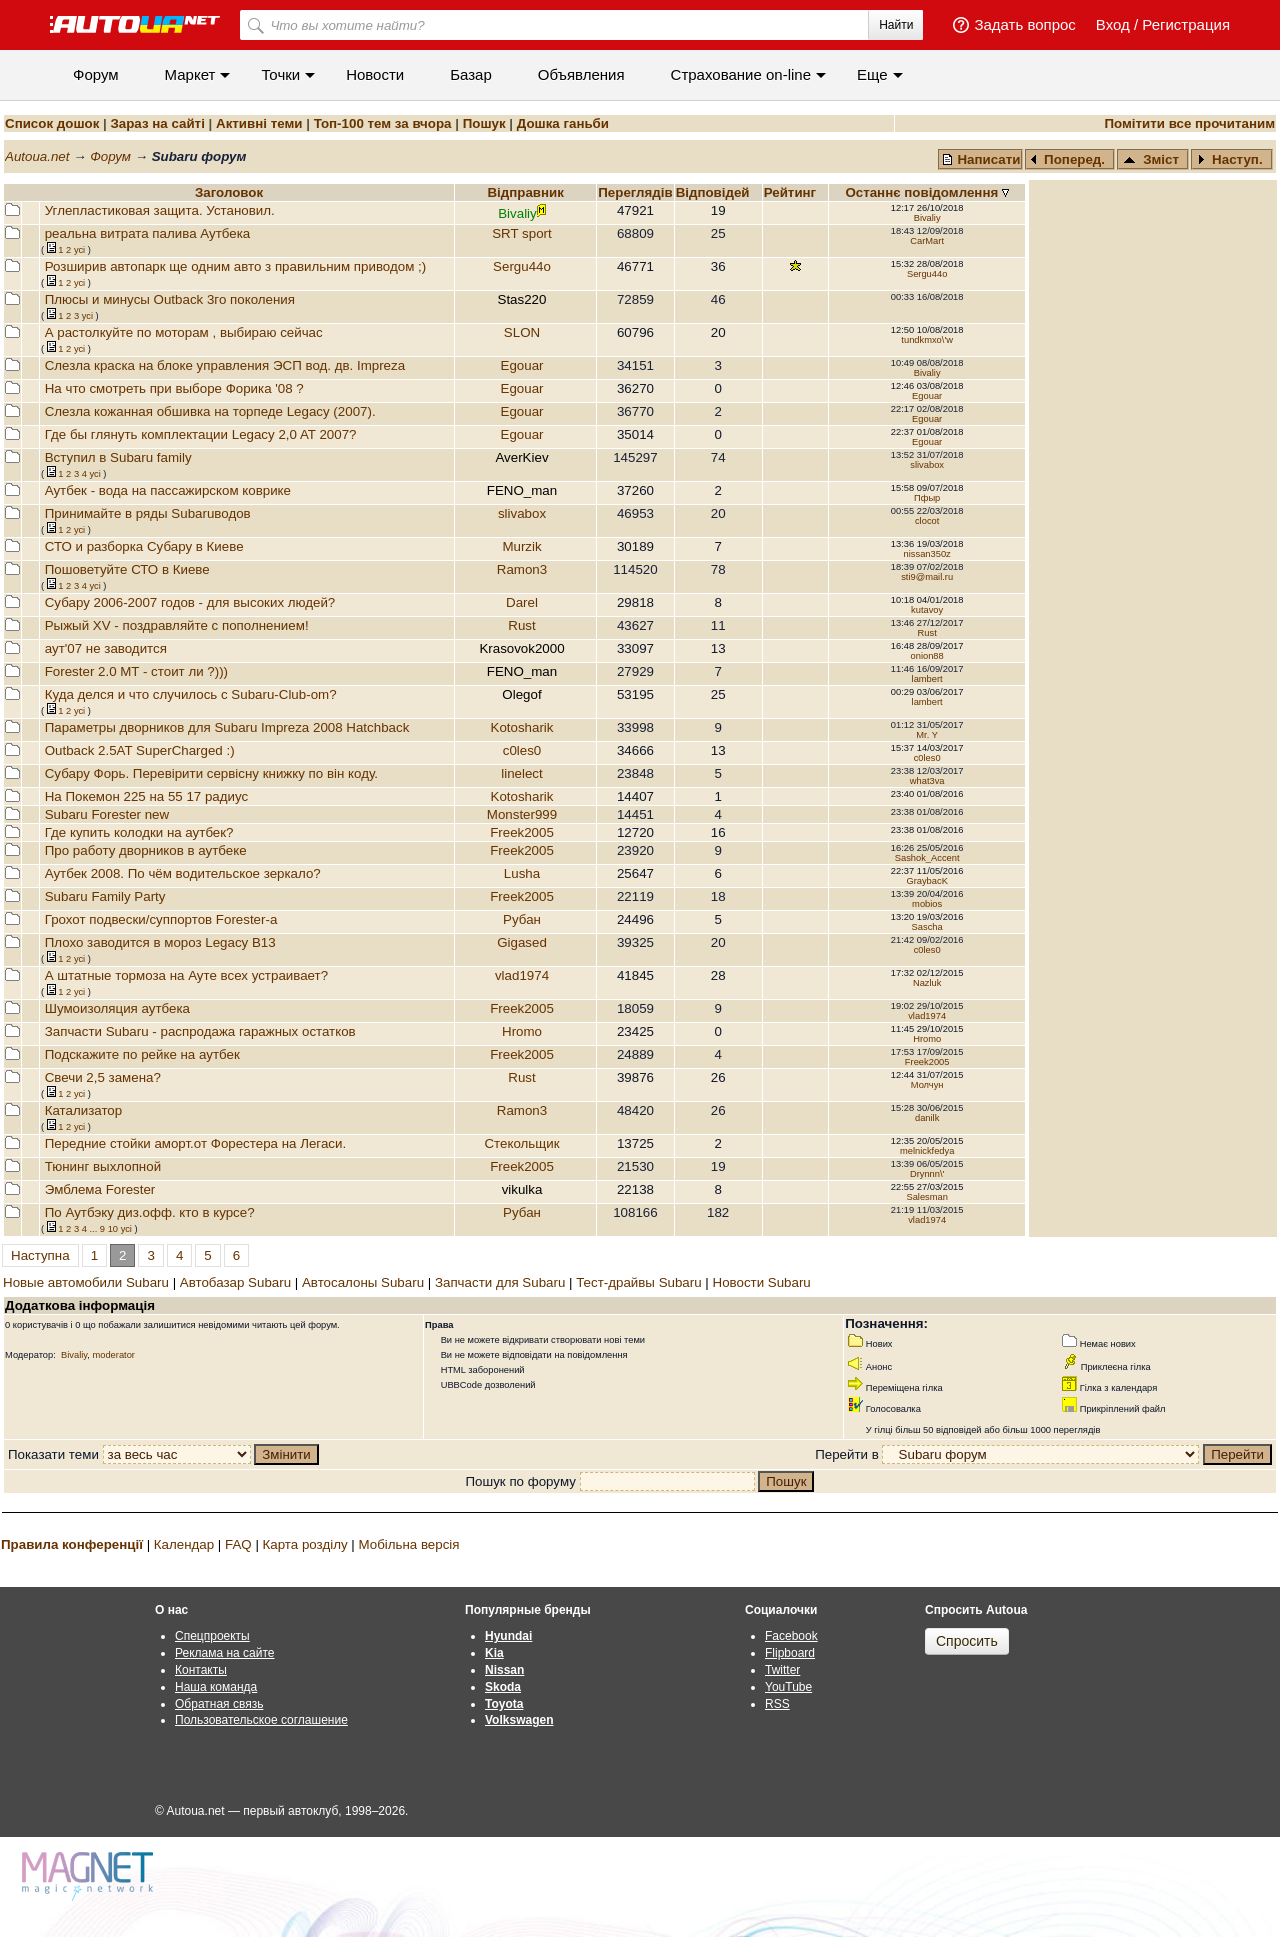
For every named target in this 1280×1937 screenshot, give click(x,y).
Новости (375, 74)
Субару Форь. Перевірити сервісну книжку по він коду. (211, 773)
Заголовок (229, 192)
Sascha (927, 927)
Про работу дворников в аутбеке (146, 850)
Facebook (791, 1636)
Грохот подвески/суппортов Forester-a (161, 919)
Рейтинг (792, 192)
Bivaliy (927, 218)
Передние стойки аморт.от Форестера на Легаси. (195, 1143)
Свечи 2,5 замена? (103, 1077)
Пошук (484, 123)
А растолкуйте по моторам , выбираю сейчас (184, 332)
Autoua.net (37, 156)
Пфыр (927, 498)
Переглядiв (635, 192)
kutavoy (927, 610)
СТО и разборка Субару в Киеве (144, 546)
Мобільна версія (408, 1544)
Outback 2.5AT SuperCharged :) (140, 750)
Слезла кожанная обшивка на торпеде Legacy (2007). (210, 411)
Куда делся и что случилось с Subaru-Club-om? (191, 694)
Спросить (967, 1641)
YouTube (788, 1687)
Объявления (581, 74)
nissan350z (927, 554)
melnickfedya (927, 1151)
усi (79, 250)
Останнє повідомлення (923, 192)
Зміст (1151, 159)
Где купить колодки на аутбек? (139, 832)
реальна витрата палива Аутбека (148, 233)
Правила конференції (72, 1544)
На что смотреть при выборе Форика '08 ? (174, 388)
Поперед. (1068, 159)
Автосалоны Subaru (363, 1282)
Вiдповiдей (715, 192)
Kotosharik (522, 727)
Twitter (782, 1670)
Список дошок (52, 123)
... (93, 1229)
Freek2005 (522, 832)
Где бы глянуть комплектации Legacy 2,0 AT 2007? (201, 434)
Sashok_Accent (927, 858)
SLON (522, 332)
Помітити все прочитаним (1189, 123)
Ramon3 (522, 569)
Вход (1113, 24)
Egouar (522, 365)
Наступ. (1230, 159)
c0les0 (522, 750)
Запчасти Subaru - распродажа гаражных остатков (200, 1031)
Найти (896, 25)
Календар (184, 1544)
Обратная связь (219, 1704)
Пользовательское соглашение (261, 1720)
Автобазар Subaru (235, 1282)
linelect (522, 773)
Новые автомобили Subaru (86, 1282)
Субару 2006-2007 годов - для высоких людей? (190, 602)
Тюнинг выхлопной (103, 1166)
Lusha (522, 873)
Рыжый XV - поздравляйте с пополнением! (177, 625)
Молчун (927, 1085)
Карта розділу (305, 1544)
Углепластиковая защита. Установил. (160, 210)
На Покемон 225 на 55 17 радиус (146, 796)
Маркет (190, 74)
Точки (280, 74)
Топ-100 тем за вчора (383, 123)
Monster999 (522, 814)
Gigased (522, 942)
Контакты (201, 1670)
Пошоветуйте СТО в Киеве (127, 569)
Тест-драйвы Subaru (638, 1282)
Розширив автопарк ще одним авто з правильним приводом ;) (235, 266)
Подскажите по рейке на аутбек (142, 1054)
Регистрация (1186, 24)
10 (113, 1229)
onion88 (927, 656)
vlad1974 (522, 975)
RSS (777, 1704)
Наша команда (216, 1687)
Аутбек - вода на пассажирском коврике (168, 490)
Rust (521, 625)
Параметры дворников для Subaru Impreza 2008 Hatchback (227, 727)
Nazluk (927, 983)
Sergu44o (522, 266)
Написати (981, 159)
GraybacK (926, 881)
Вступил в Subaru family (118, 457)
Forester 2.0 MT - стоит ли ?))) (136, 671)
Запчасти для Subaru (500, 1282)
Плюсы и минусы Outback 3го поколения (170, 299)
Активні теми (259, 123)
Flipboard (790, 1653)
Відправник (525, 192)
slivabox (927, 465)
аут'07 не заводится (106, 648)
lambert (927, 679)
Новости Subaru (762, 1282)
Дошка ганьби (563, 123)
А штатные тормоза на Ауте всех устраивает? (186, 975)
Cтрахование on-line (741, 74)
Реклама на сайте (225, 1653)
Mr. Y (927, 735)
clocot (927, 521)
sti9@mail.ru (927, 577)
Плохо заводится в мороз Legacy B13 (160, 942)
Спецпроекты (212, 1636)
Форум (96, 74)
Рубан (522, 919)
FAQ (238, 1544)
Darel (522, 602)
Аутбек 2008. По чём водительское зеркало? (183, 873)
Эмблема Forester (100, 1189)
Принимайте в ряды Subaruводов (148, 513)
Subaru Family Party (105, 896)
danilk (927, 1118)
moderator (113, 1355)
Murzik (521, 546)
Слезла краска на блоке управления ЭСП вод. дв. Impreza (225, 365)
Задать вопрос (1024, 24)
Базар (471, 74)
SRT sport (522, 233)
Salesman (926, 1197)
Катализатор (83, 1110)
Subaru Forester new (107, 814)
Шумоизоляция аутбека (117, 1008)
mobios (927, 904)
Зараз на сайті (157, 123)
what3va (927, 781)
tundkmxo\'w (927, 340)
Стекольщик (521, 1143)
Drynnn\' (927, 1174)
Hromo (522, 1031)
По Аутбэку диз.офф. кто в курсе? (150, 1212)
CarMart (927, 241)
